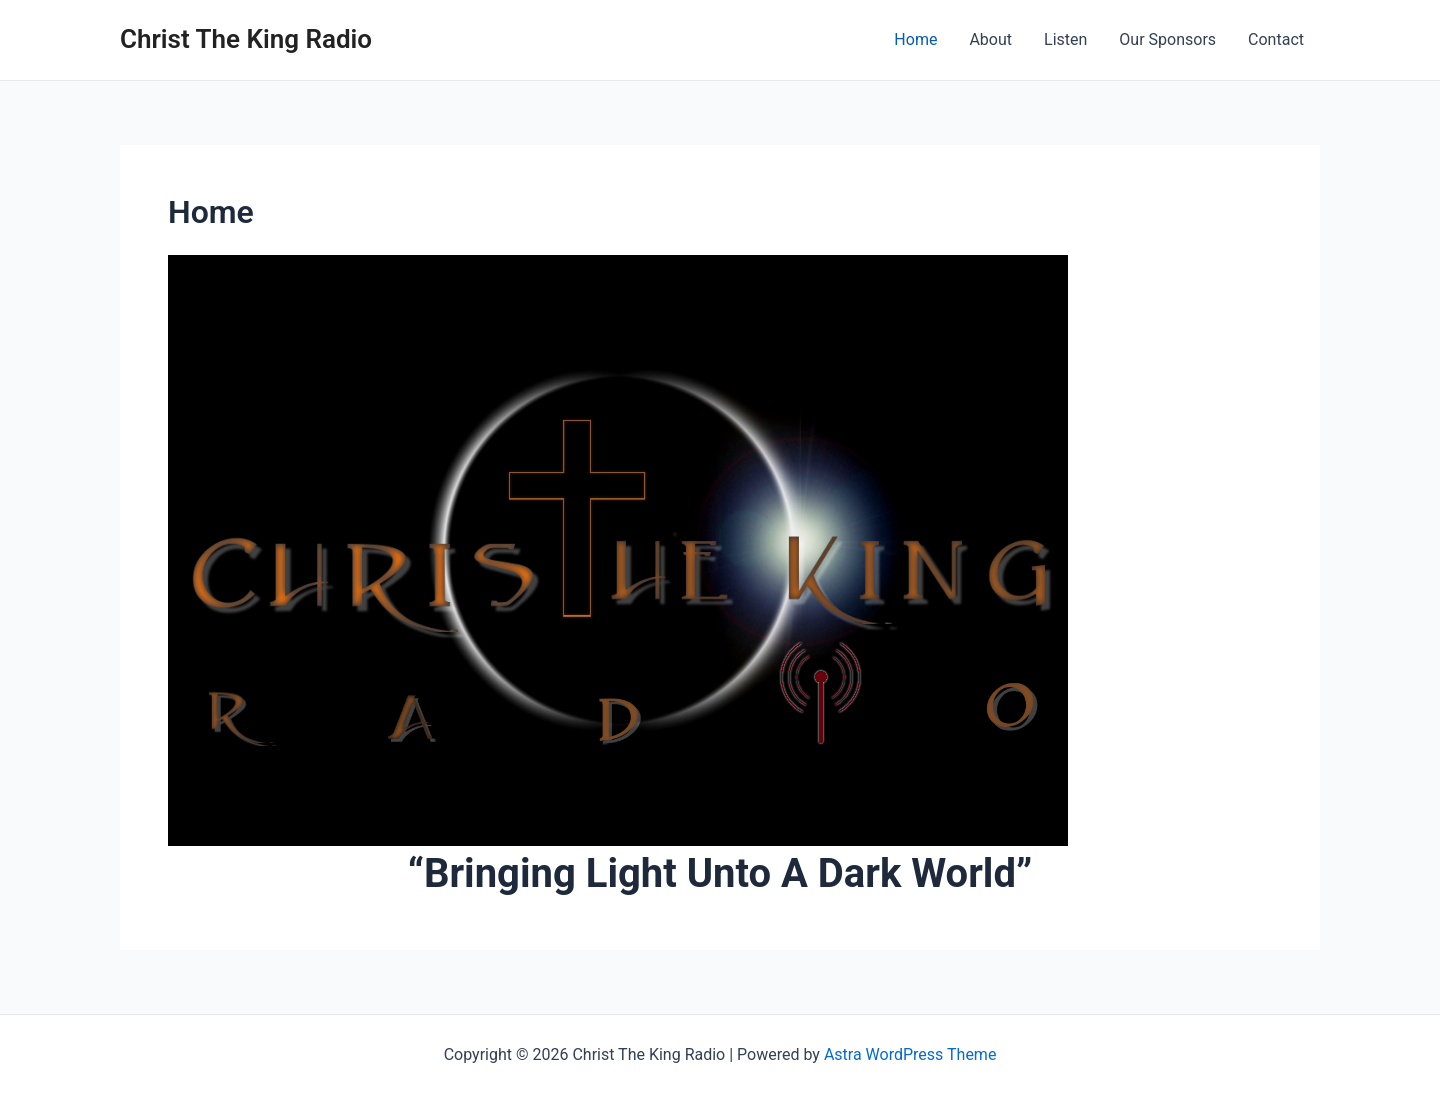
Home (915, 39)
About (990, 39)
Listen (1065, 39)
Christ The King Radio (246, 39)
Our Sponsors (1167, 39)
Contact (1276, 39)
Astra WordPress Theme (910, 1054)
